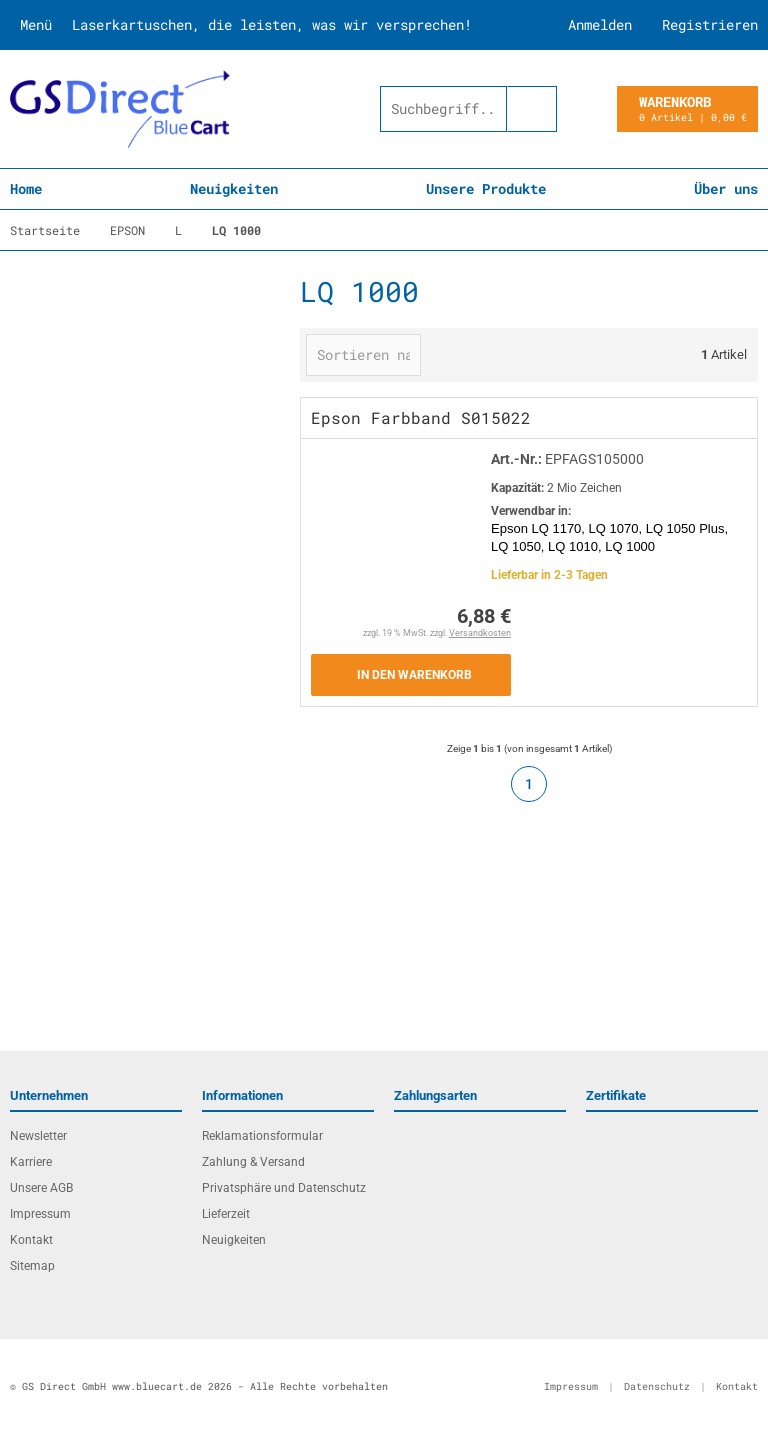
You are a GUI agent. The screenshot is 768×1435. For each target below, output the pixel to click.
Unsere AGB (41, 1188)
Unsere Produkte (486, 188)
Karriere (31, 1162)
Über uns (726, 188)
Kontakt (31, 1240)
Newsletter (38, 1136)
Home (26, 188)
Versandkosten (480, 633)
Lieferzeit (226, 1214)
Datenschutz (657, 1386)
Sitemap (32, 1266)
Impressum (40, 1214)
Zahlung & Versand (253, 1162)
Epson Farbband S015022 (421, 417)
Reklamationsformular (262, 1136)
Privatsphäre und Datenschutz (284, 1188)
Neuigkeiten (234, 188)
